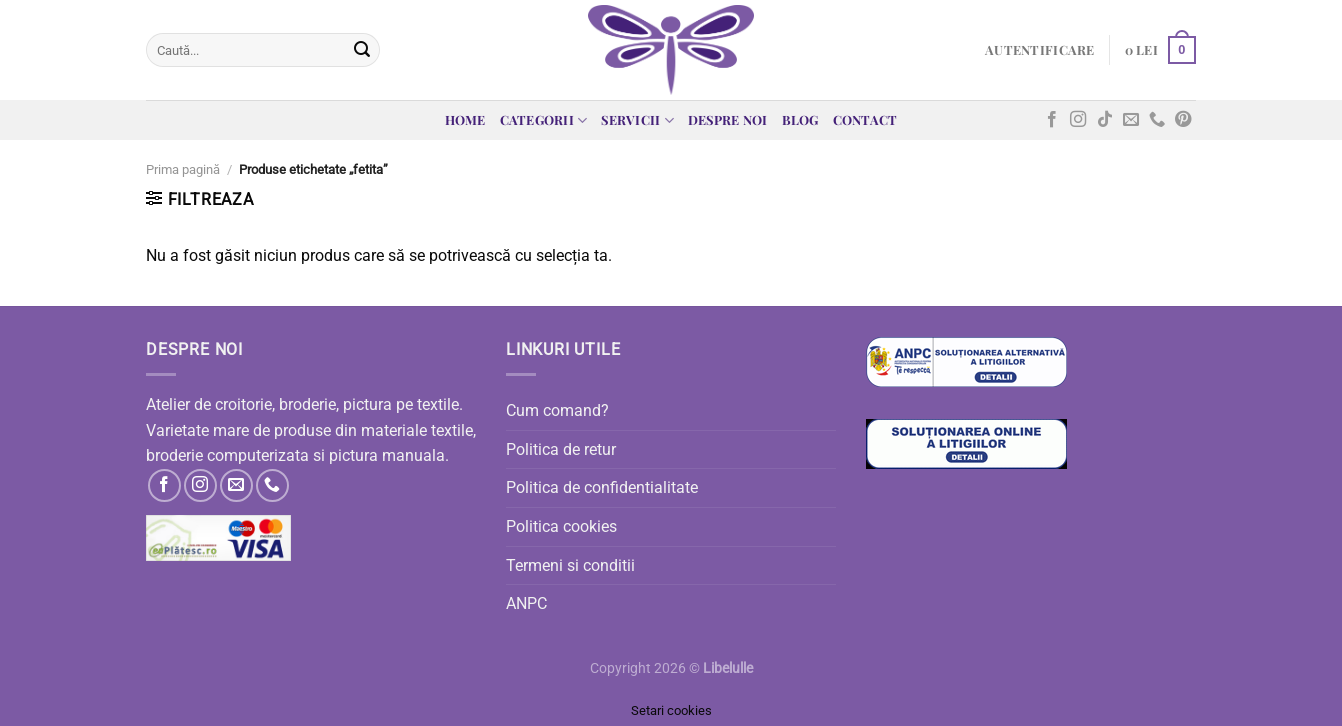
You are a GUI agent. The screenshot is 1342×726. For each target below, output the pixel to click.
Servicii (637, 120)
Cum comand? (557, 410)
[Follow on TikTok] (1105, 120)
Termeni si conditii (570, 565)
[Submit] (362, 50)
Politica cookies (561, 526)
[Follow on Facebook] (1052, 120)
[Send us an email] (1131, 120)
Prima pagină (183, 169)
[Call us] (1157, 120)
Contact (865, 119)
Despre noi (728, 119)
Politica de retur (561, 449)
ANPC (526, 603)
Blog (800, 119)
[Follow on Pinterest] (1183, 120)
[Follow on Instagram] (1078, 120)
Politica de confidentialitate (602, 487)
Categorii (544, 120)
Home (465, 119)
